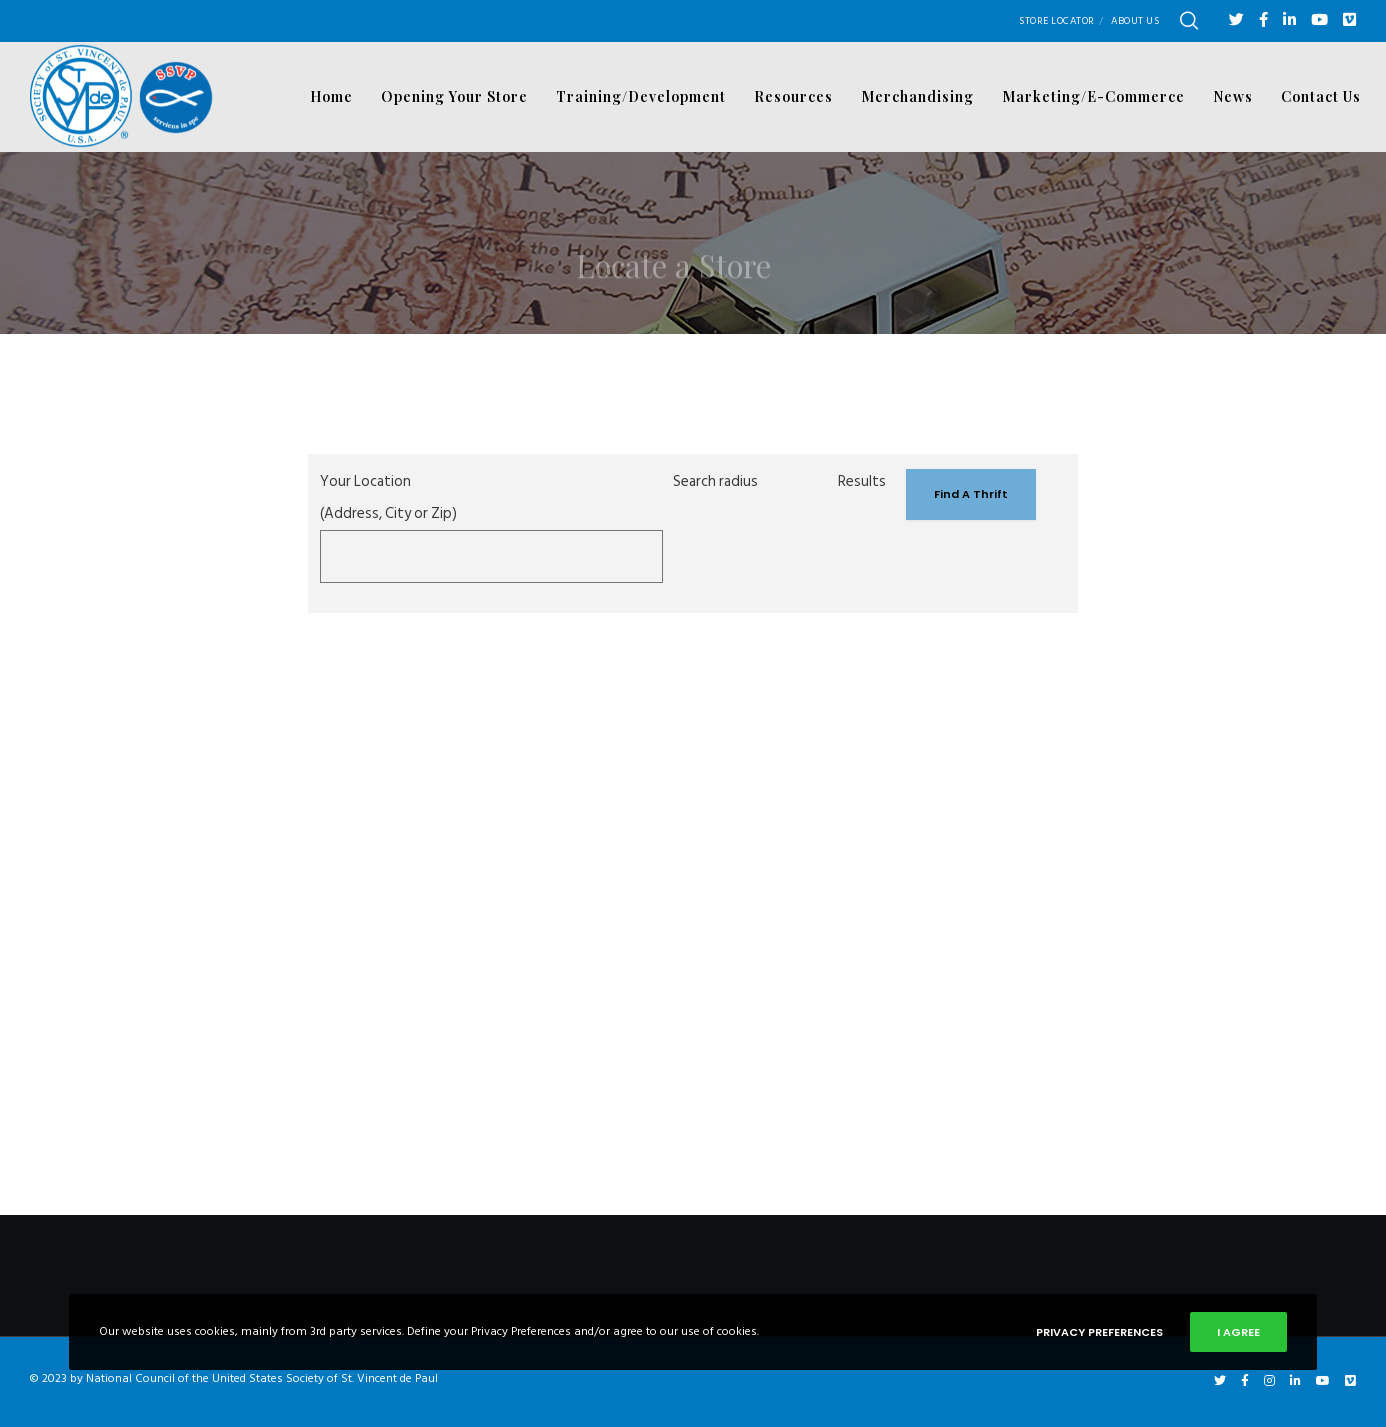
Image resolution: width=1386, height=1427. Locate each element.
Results (862, 481)
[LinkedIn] (1289, 19)
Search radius (715, 481)
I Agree (1238, 1332)
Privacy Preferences (1099, 1332)
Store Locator (1057, 21)
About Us (1135, 21)
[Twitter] (1236, 19)
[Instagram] (1269, 1381)
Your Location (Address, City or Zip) (388, 497)
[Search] (1189, 21)
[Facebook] (1263, 19)
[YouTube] (1319, 19)
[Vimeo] (1349, 19)
